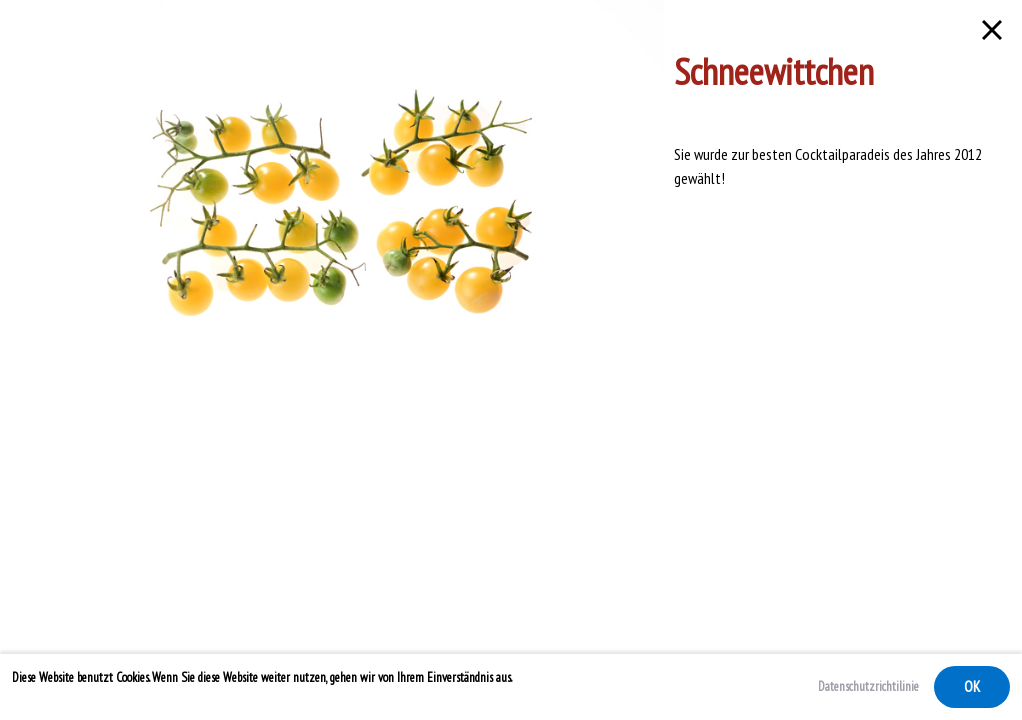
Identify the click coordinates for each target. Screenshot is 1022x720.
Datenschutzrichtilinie (868, 686)
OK (972, 686)
